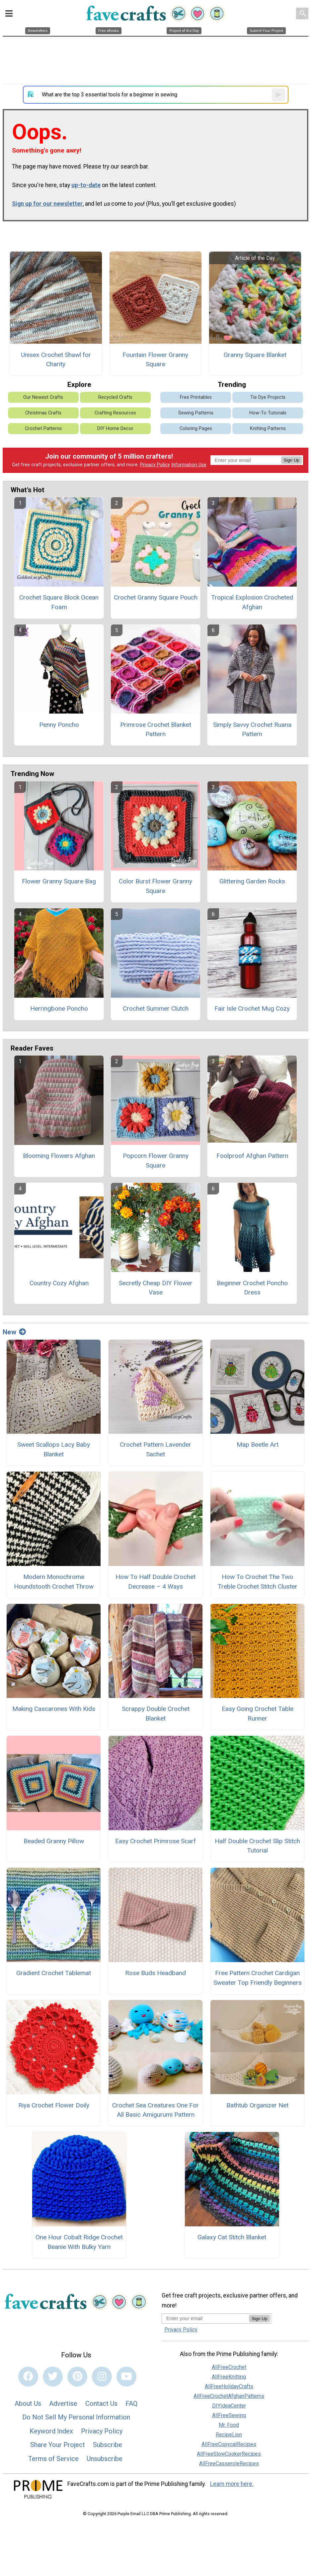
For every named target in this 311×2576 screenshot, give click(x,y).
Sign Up (291, 460)
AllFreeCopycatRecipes (228, 2444)
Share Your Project (57, 2445)
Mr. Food (229, 2425)
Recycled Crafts (115, 397)
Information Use (188, 465)
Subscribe (107, 2445)
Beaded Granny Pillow (54, 1841)
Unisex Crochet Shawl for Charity (56, 359)
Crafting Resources (115, 413)
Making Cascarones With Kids (53, 1709)
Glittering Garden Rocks (252, 881)
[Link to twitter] (53, 2377)
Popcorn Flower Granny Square (156, 1160)
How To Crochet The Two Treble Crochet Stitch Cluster (257, 1581)
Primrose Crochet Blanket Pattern (155, 729)
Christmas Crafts (43, 413)
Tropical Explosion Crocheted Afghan (252, 602)
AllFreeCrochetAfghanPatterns (229, 2396)
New (14, 1332)
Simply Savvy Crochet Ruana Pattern (252, 729)
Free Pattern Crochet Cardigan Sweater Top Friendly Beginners (257, 1977)
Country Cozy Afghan (59, 1283)
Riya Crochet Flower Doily (53, 2105)
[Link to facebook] (28, 2377)
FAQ (131, 2404)
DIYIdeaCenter (229, 2406)
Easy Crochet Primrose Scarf (155, 1841)
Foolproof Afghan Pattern (252, 1156)
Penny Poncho (59, 724)
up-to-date (86, 185)
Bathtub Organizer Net (257, 2105)
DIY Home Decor (115, 428)
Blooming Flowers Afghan (59, 1156)
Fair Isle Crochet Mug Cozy (252, 1008)
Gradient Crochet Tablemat (53, 1973)
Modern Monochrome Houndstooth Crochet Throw (54, 1581)
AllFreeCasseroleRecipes (229, 2463)
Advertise (63, 2404)
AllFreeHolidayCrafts (229, 2386)
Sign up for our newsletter (47, 203)
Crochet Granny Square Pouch (155, 597)
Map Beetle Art (257, 1444)
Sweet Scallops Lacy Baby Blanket (53, 1449)
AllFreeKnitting (229, 2377)
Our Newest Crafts (43, 397)
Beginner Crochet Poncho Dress (252, 1287)
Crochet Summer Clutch (156, 1008)
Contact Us (101, 2404)
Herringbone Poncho (59, 1008)
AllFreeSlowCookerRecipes (229, 2454)
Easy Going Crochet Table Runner (257, 1713)
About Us (28, 2404)
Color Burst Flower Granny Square (155, 886)
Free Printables (196, 397)
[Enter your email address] (205, 2318)
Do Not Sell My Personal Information (76, 2417)
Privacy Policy (155, 465)
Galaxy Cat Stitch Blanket (231, 2237)
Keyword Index (51, 2431)
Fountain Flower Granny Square (155, 359)
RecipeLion (229, 2434)
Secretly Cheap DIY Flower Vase (156, 1287)
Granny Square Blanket (255, 355)
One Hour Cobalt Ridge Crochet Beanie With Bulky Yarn (79, 2242)
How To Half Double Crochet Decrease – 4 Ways (155, 1581)
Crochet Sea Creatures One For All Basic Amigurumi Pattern (155, 2110)
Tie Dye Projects (267, 397)
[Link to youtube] (126, 2377)
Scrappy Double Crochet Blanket (156, 1713)
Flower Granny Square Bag (59, 881)
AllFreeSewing (229, 2415)
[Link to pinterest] (77, 2377)
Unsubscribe (104, 2459)
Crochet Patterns (43, 428)
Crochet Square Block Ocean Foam (59, 602)
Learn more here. (232, 2484)
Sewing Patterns (195, 413)
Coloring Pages (196, 428)
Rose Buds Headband (155, 1973)
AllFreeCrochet (229, 2367)
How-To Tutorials (267, 413)
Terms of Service (53, 2459)
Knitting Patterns (268, 428)
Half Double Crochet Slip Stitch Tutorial (257, 1845)
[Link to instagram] (102, 2377)
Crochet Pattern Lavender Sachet (155, 1449)
